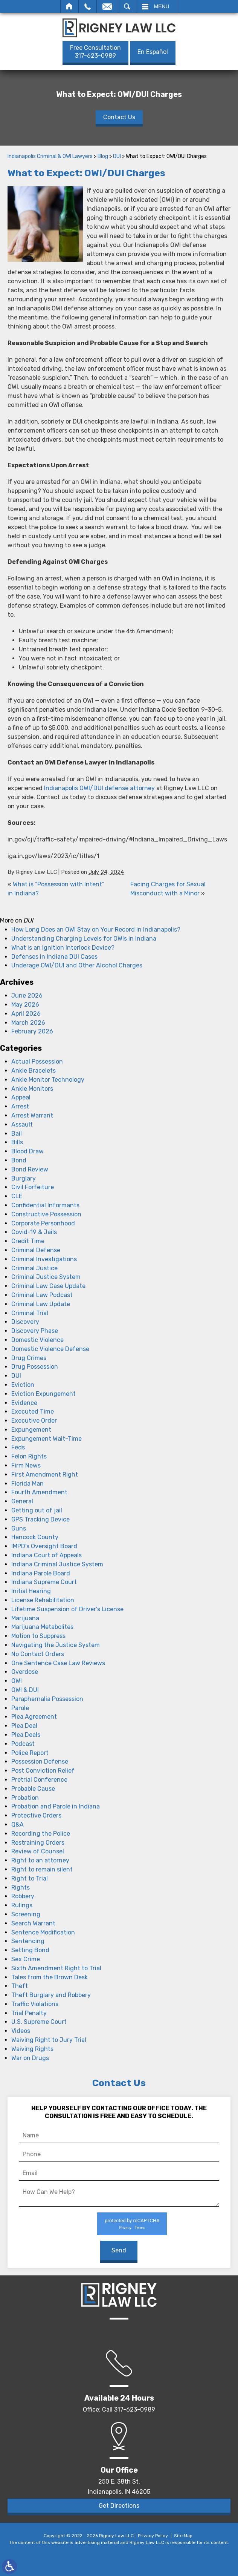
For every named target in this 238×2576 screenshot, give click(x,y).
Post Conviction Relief (43, 1770)
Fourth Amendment (39, 1492)
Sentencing (27, 1941)
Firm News (26, 1465)
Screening (25, 1914)
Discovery (25, 1321)
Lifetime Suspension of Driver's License (67, 1609)
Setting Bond (30, 1950)
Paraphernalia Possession (47, 1698)
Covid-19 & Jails (34, 1232)
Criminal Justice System (46, 1276)
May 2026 (25, 1004)
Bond (18, 1160)
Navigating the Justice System (55, 1645)
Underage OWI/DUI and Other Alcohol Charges (76, 965)
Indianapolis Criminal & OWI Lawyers (50, 156)
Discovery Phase (34, 1330)
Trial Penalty (29, 2013)
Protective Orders (36, 1815)
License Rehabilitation (42, 1600)
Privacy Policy (153, 2535)
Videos (20, 2030)
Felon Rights (29, 1456)
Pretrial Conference (39, 1779)
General (22, 1501)
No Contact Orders (37, 1654)
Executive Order (34, 1420)
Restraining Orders (37, 1842)
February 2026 (32, 1031)
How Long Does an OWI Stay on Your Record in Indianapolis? (95, 929)
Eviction (22, 1384)
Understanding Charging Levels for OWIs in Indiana (83, 938)
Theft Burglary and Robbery (51, 1995)
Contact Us (119, 116)
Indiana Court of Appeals (46, 1555)
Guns (18, 1528)
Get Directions (119, 2505)
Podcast (23, 1743)
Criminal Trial (29, 1313)
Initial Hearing (31, 1591)
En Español (152, 51)
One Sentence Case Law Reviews (58, 1663)
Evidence (24, 1402)
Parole (20, 1708)
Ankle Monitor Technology (47, 1079)
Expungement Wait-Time (46, 1438)
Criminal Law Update (40, 1304)
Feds (18, 1447)
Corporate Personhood (43, 1223)
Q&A (17, 1824)
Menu (161, 6)
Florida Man (27, 1483)
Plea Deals (25, 1734)
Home (69, 6)
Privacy (125, 2228)
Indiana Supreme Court (44, 1582)
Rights (20, 1887)
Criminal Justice (34, 1268)
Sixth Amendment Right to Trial (56, 1968)
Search (127, 6)
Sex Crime (25, 1959)
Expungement (31, 1429)
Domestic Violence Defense (50, 1348)
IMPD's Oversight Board (44, 1546)
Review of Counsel (37, 1851)
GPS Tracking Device (40, 1519)
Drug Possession (34, 1366)
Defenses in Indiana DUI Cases (54, 956)
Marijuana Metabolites (42, 1626)
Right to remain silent (42, 1869)
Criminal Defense (35, 1250)
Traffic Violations (34, 2004)
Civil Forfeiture (32, 1187)
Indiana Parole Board (40, 1573)
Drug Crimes (28, 1358)
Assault (22, 1124)
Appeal (21, 1097)
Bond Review (29, 1169)
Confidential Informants (45, 1205)
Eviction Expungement (43, 1393)
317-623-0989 (95, 51)
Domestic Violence (37, 1339)
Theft (19, 1986)
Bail (16, 1133)
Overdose (24, 1671)
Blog (103, 156)
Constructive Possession (46, 1214)
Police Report (30, 1752)
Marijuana (25, 1618)
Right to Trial (29, 1878)
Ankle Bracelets (33, 1070)
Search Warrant (33, 1923)
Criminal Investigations (44, 1259)
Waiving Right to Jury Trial (48, 2039)
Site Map (183, 2535)
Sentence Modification (43, 1932)
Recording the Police (40, 1833)
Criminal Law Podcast (42, 1295)
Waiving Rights (32, 2049)
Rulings (21, 1905)
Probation (25, 1797)
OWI (16, 1680)
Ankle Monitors (32, 1088)
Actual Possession (37, 1061)
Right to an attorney (40, 1860)
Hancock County (34, 1537)
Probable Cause (33, 1788)
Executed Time (32, 1411)
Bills (17, 1142)
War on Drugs (30, 2058)
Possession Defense (39, 1761)
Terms (139, 2228)
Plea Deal (24, 1725)
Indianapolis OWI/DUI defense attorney (99, 788)
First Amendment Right (44, 1474)
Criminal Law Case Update (48, 1286)
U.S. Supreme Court (39, 2021)
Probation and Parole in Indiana (55, 1806)
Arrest (20, 1106)
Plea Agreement (34, 1716)
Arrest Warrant (32, 1115)
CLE (16, 1196)
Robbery (22, 1896)
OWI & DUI (25, 1689)
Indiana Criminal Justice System (57, 1564)
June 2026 (27, 995)
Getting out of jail (36, 1510)
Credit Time (27, 1241)
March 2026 (28, 1022)
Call (87, 6)
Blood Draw (27, 1151)
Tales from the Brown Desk (49, 1977)
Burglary (23, 1178)
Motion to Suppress (38, 1636)
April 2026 (26, 1013)
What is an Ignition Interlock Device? (62, 947)
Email (107, 6)
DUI (117, 156)
